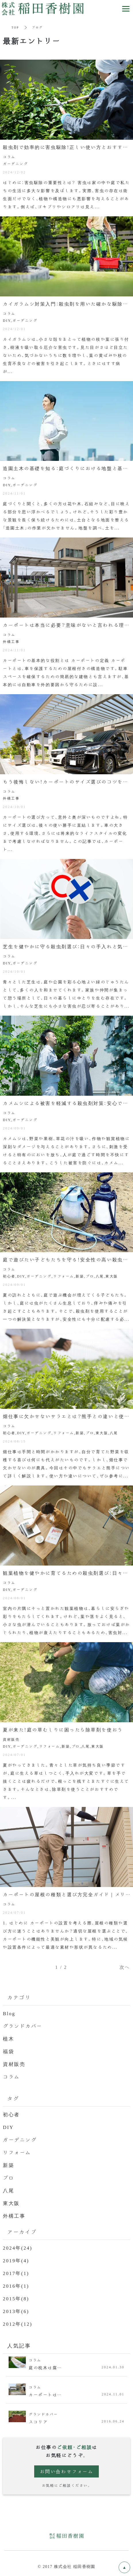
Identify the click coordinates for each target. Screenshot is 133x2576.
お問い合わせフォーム (66, 2471)
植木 (8, 2038)
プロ (8, 2177)
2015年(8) (16, 2298)
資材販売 (14, 2063)
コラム (11, 2076)
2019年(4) (16, 2260)
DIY (8, 2126)
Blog (9, 2013)
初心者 (11, 2114)
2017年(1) (16, 2272)
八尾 (8, 2190)
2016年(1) (16, 2285)
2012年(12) (17, 2323)
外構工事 (14, 2215)
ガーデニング (19, 2139)
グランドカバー (22, 2025)
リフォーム (17, 2152)
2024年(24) (17, 2247)
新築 (8, 2164)
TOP (15, 27)
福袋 (8, 2051)
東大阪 (11, 2202)
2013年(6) (16, 2310)
